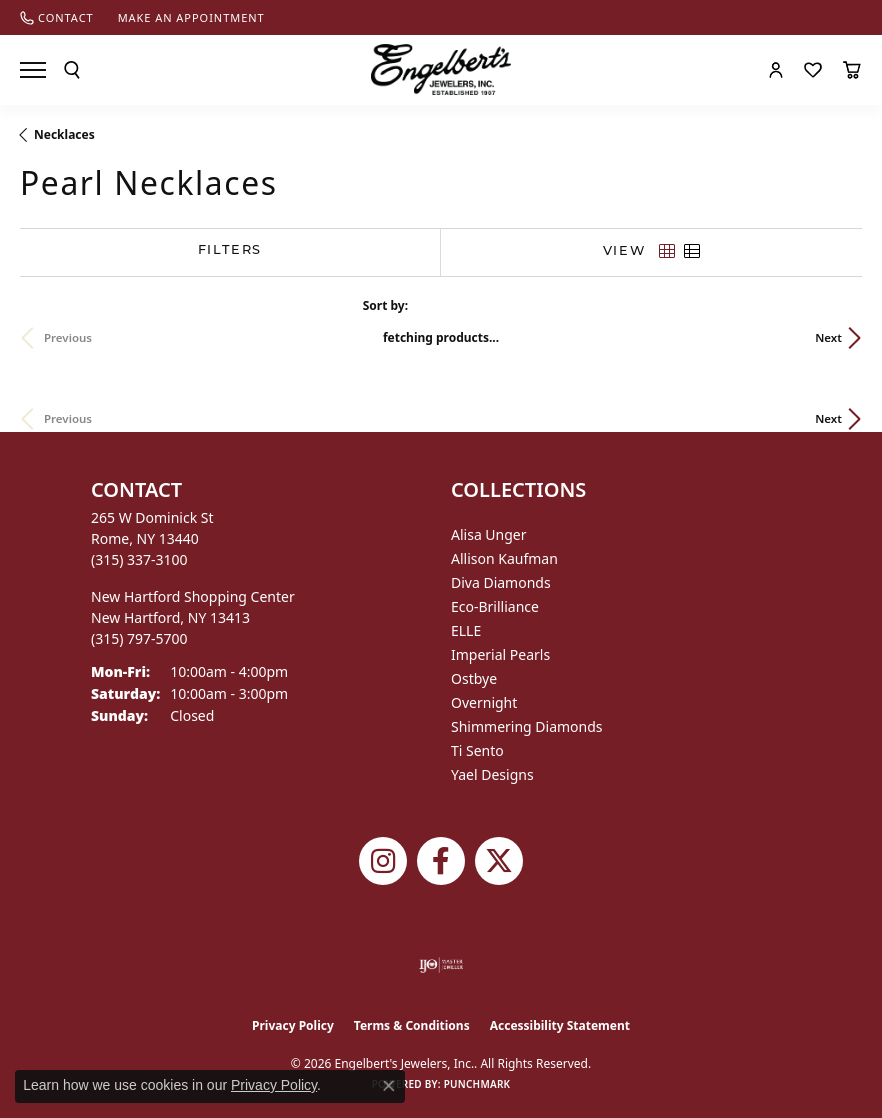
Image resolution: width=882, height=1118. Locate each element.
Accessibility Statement (560, 1025)
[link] (57, 17)
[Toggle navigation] (33, 70)
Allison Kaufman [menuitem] (504, 558)
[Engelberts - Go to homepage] (441, 69)
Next (828, 337)
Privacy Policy (293, 1025)
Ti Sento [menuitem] (477, 750)
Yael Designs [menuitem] (492, 774)
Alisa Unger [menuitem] (489, 534)
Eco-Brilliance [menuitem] (495, 606)
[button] (72, 70)
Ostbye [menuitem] (474, 678)
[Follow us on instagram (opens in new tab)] (383, 861)
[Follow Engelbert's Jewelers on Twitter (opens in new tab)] (499, 861)
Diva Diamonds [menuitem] (501, 582)
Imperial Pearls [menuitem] (500, 654)
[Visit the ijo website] (441, 965)
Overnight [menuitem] (484, 702)
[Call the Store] (139, 559)
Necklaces (64, 134)
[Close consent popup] (389, 1086)
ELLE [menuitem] (466, 630)
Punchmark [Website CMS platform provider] (477, 1084)
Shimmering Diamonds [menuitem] (527, 726)
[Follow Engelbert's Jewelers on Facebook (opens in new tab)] (441, 861)
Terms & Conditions (412, 1025)
